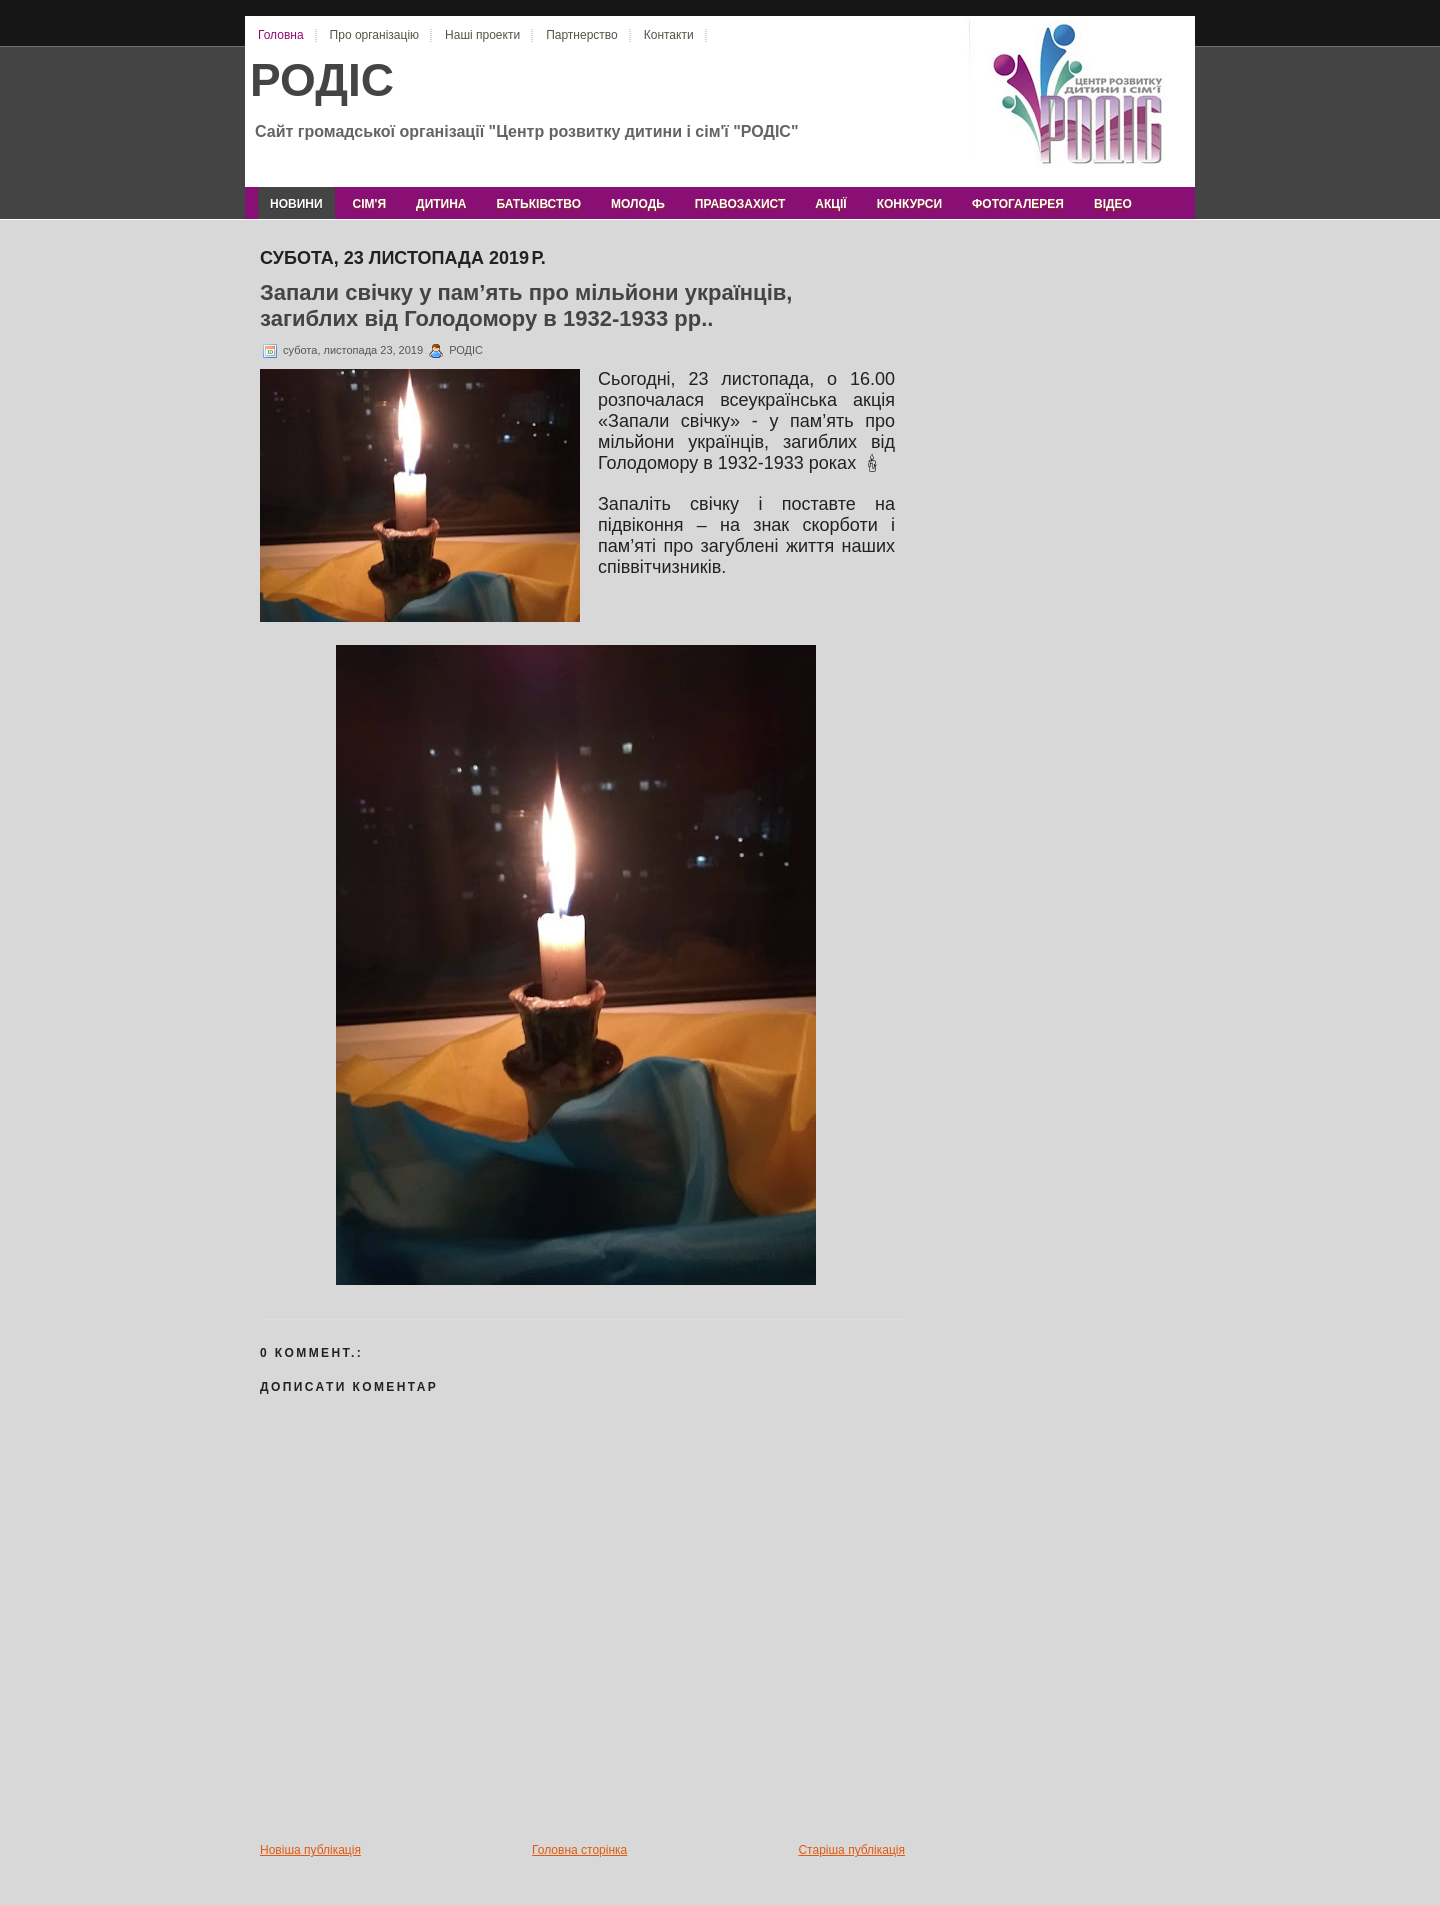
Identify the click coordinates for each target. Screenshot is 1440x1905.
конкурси (909, 204)
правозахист (740, 204)
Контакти (669, 35)
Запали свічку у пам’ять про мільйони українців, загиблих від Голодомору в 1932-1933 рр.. (526, 305)
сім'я (369, 204)
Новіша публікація (310, 1850)
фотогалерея (1018, 204)
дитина (441, 204)
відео (1113, 204)
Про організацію (374, 35)
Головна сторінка (579, 1850)
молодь (638, 204)
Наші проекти (482, 35)
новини (296, 204)
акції (830, 204)
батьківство (539, 204)
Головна (281, 35)
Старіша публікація (851, 1850)
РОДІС (322, 80)
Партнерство (582, 35)
